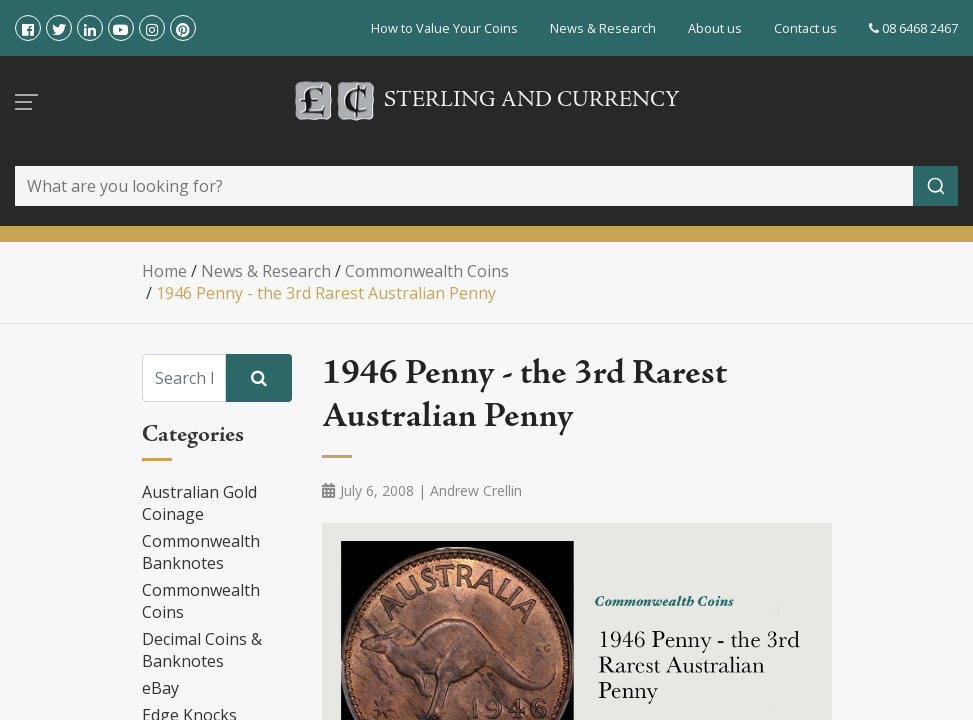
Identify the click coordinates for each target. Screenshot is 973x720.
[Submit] (935, 186)
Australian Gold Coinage (199, 503)
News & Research (603, 28)
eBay (160, 688)
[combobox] (486, 186)
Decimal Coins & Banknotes (202, 650)
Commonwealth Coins (201, 601)
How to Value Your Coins (444, 28)
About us (715, 28)
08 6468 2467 (913, 28)
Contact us (805, 28)
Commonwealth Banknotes (201, 552)
